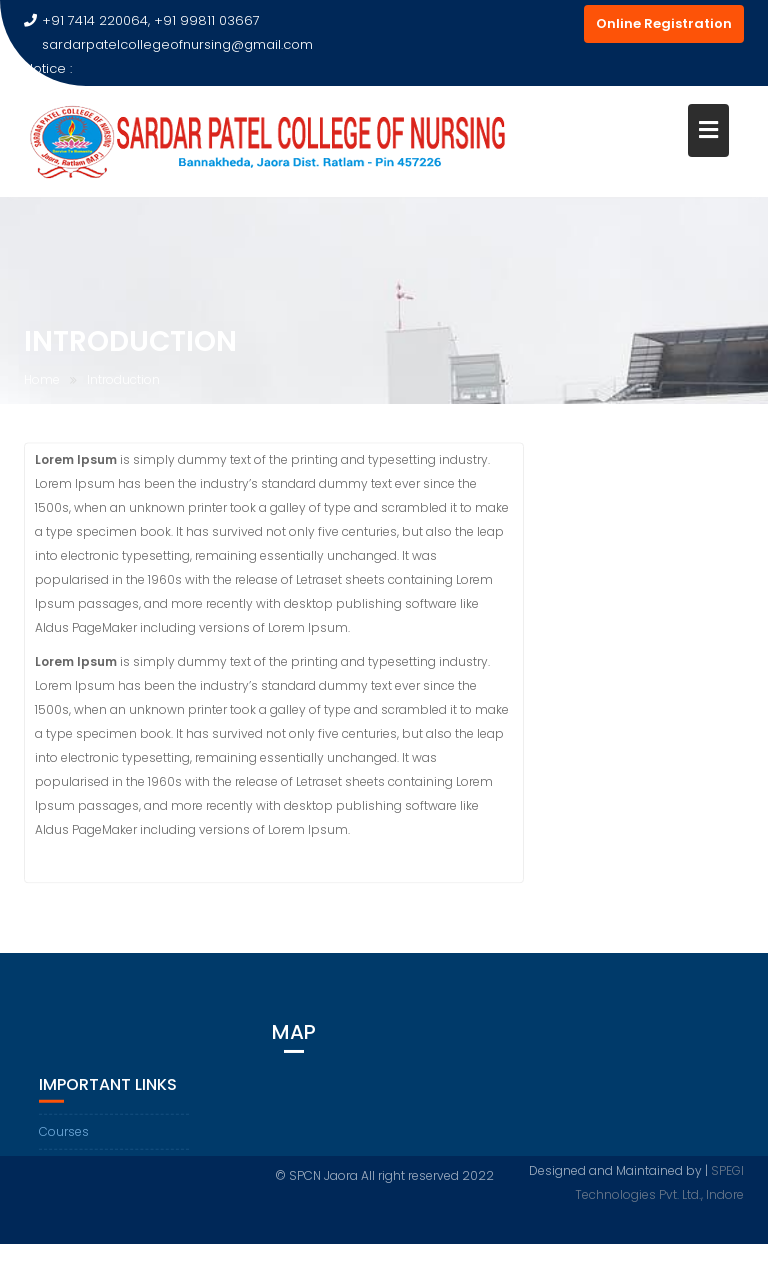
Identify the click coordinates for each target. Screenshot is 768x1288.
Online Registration (664, 23)
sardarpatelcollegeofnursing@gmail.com (168, 44)
